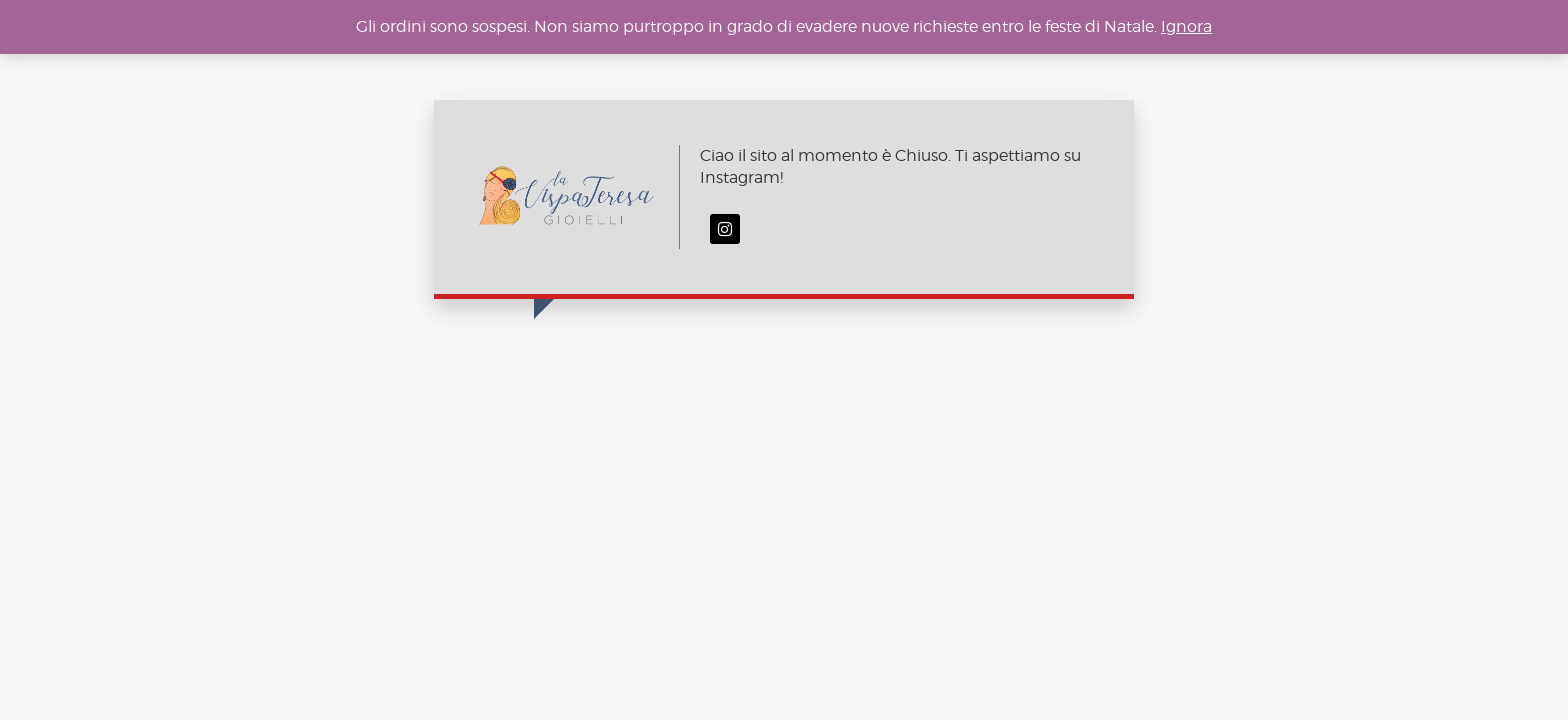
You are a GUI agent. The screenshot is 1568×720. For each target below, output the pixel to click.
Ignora (1186, 26)
